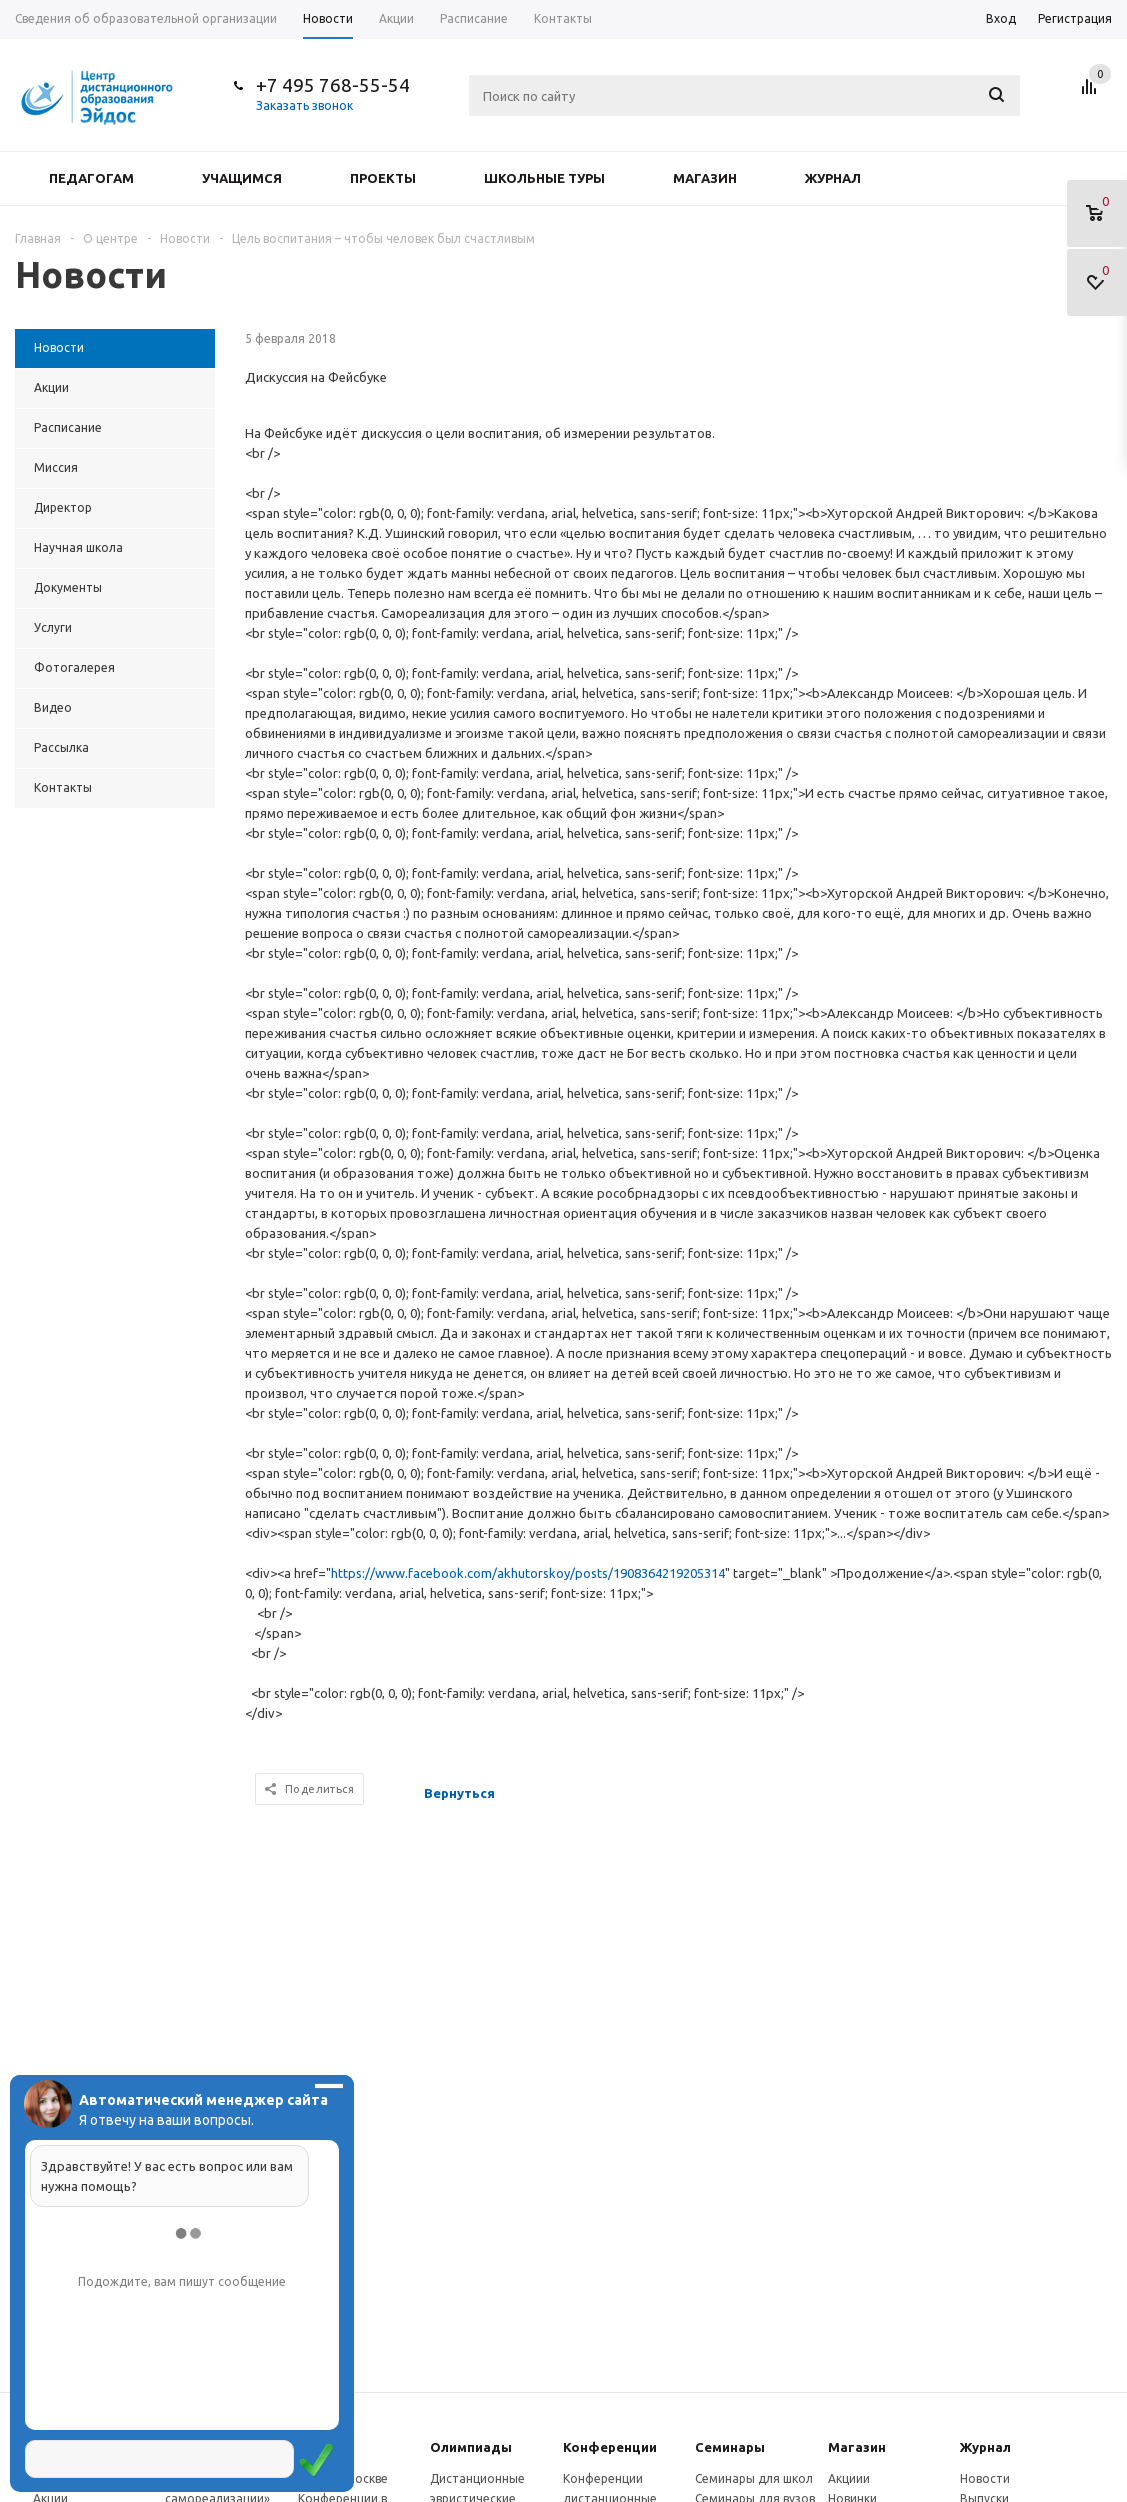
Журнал (833, 178)
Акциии (849, 2478)
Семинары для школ (754, 2478)
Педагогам (91, 178)
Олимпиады (471, 2447)
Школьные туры (544, 178)
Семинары (730, 2447)
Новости (985, 2478)
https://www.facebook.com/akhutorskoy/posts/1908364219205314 (528, 1573)
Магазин (705, 178)
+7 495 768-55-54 (333, 85)
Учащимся (242, 178)
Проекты (383, 178)
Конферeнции (610, 2447)
